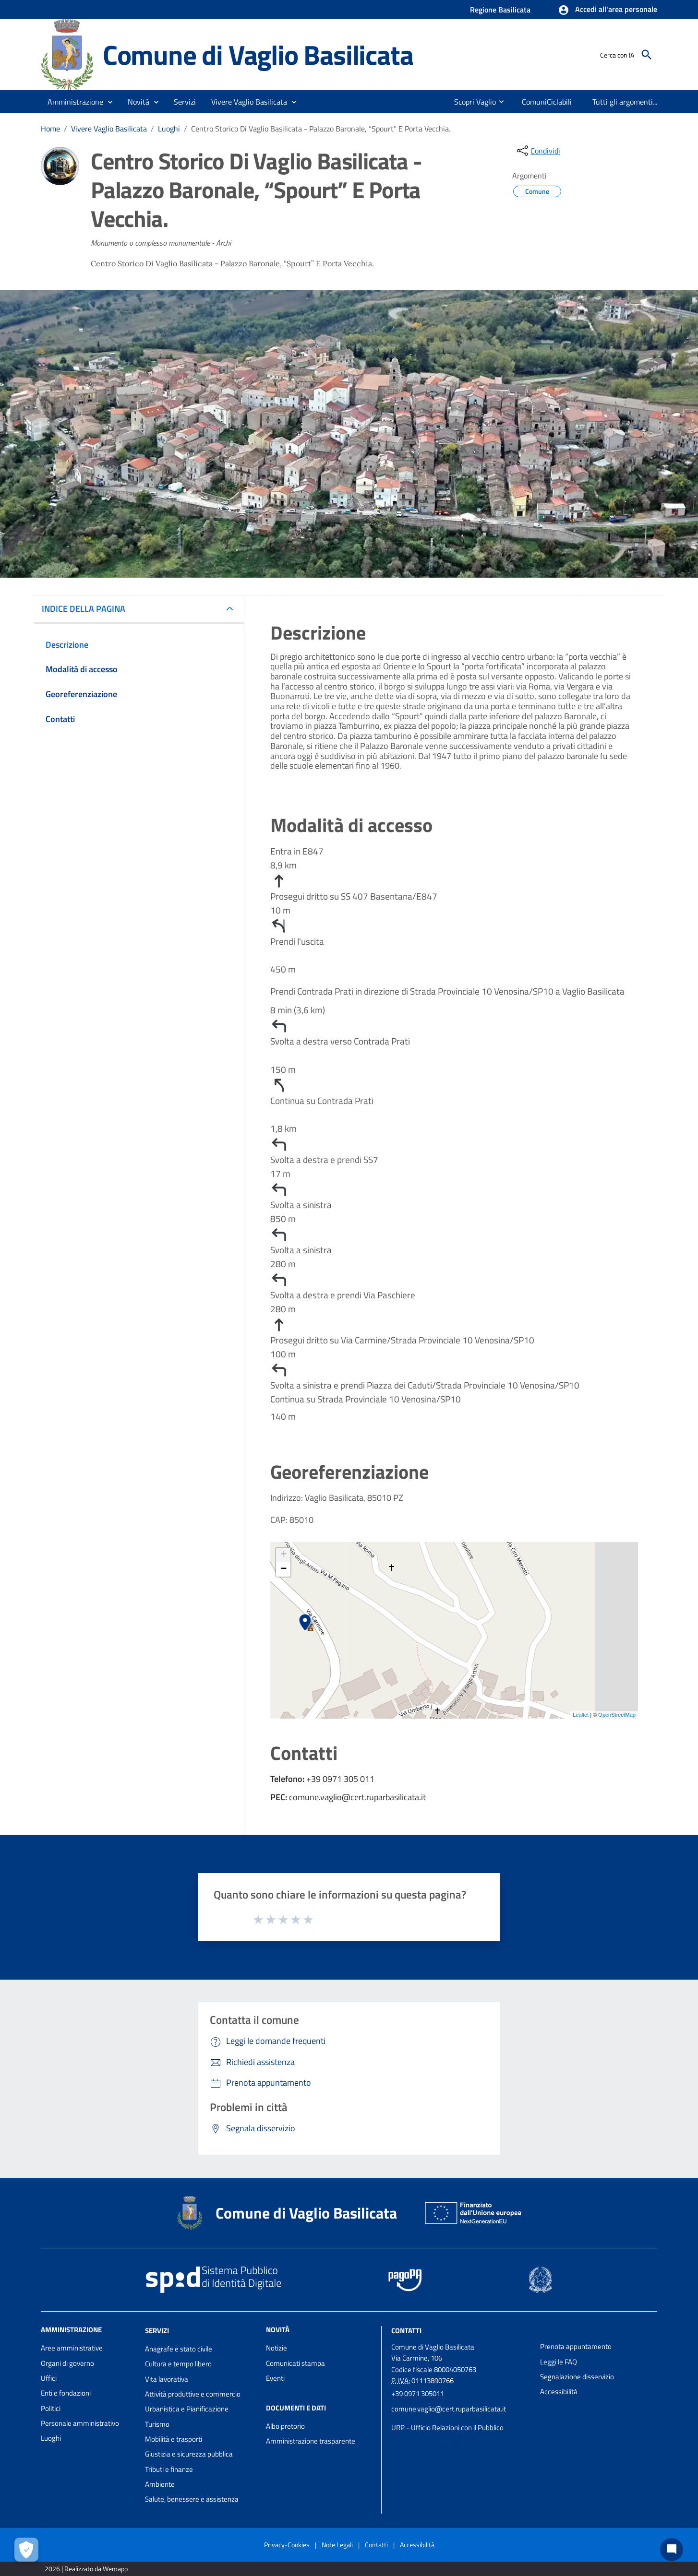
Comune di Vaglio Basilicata (258, 54)
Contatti (406, 2330)
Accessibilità (559, 2391)
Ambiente (160, 2484)
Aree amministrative (72, 2347)
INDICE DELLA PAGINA (87, 608)
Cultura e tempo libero (178, 2363)
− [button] (283, 1569)
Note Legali (337, 2545)
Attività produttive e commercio (193, 2393)
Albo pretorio (285, 2426)
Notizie (276, 2347)
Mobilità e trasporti (173, 2439)
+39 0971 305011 (417, 2393)
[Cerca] (646, 54)
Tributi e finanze (169, 2469)
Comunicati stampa (295, 2363)
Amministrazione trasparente (310, 2440)
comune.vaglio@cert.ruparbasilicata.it (448, 2408)
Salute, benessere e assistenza (192, 2499)
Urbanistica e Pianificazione (187, 2408)
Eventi (275, 2378)
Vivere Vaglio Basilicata (109, 128)
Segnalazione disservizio (577, 2376)
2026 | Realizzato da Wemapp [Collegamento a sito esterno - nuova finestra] (86, 2569)
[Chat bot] (672, 2550)
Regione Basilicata (500, 9)
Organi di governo (67, 2363)
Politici (50, 2408)
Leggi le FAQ (558, 2361)
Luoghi (169, 128)
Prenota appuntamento (576, 2346)
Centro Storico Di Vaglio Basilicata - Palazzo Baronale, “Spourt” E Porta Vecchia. (320, 128)
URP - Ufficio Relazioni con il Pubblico (447, 2427)
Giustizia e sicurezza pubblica (189, 2453)
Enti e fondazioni (66, 2392)
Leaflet (581, 1715)
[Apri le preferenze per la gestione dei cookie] (26, 2550)
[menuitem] (464, 101)
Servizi (157, 2330)
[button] (607, 10)
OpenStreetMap (617, 1715)
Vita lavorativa (166, 2379)
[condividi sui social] (537, 150)
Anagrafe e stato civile (178, 2348)
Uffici (49, 2378)
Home (50, 128)
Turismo (157, 2424)
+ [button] (283, 1555)
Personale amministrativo (80, 2423)
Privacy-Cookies (287, 2545)
